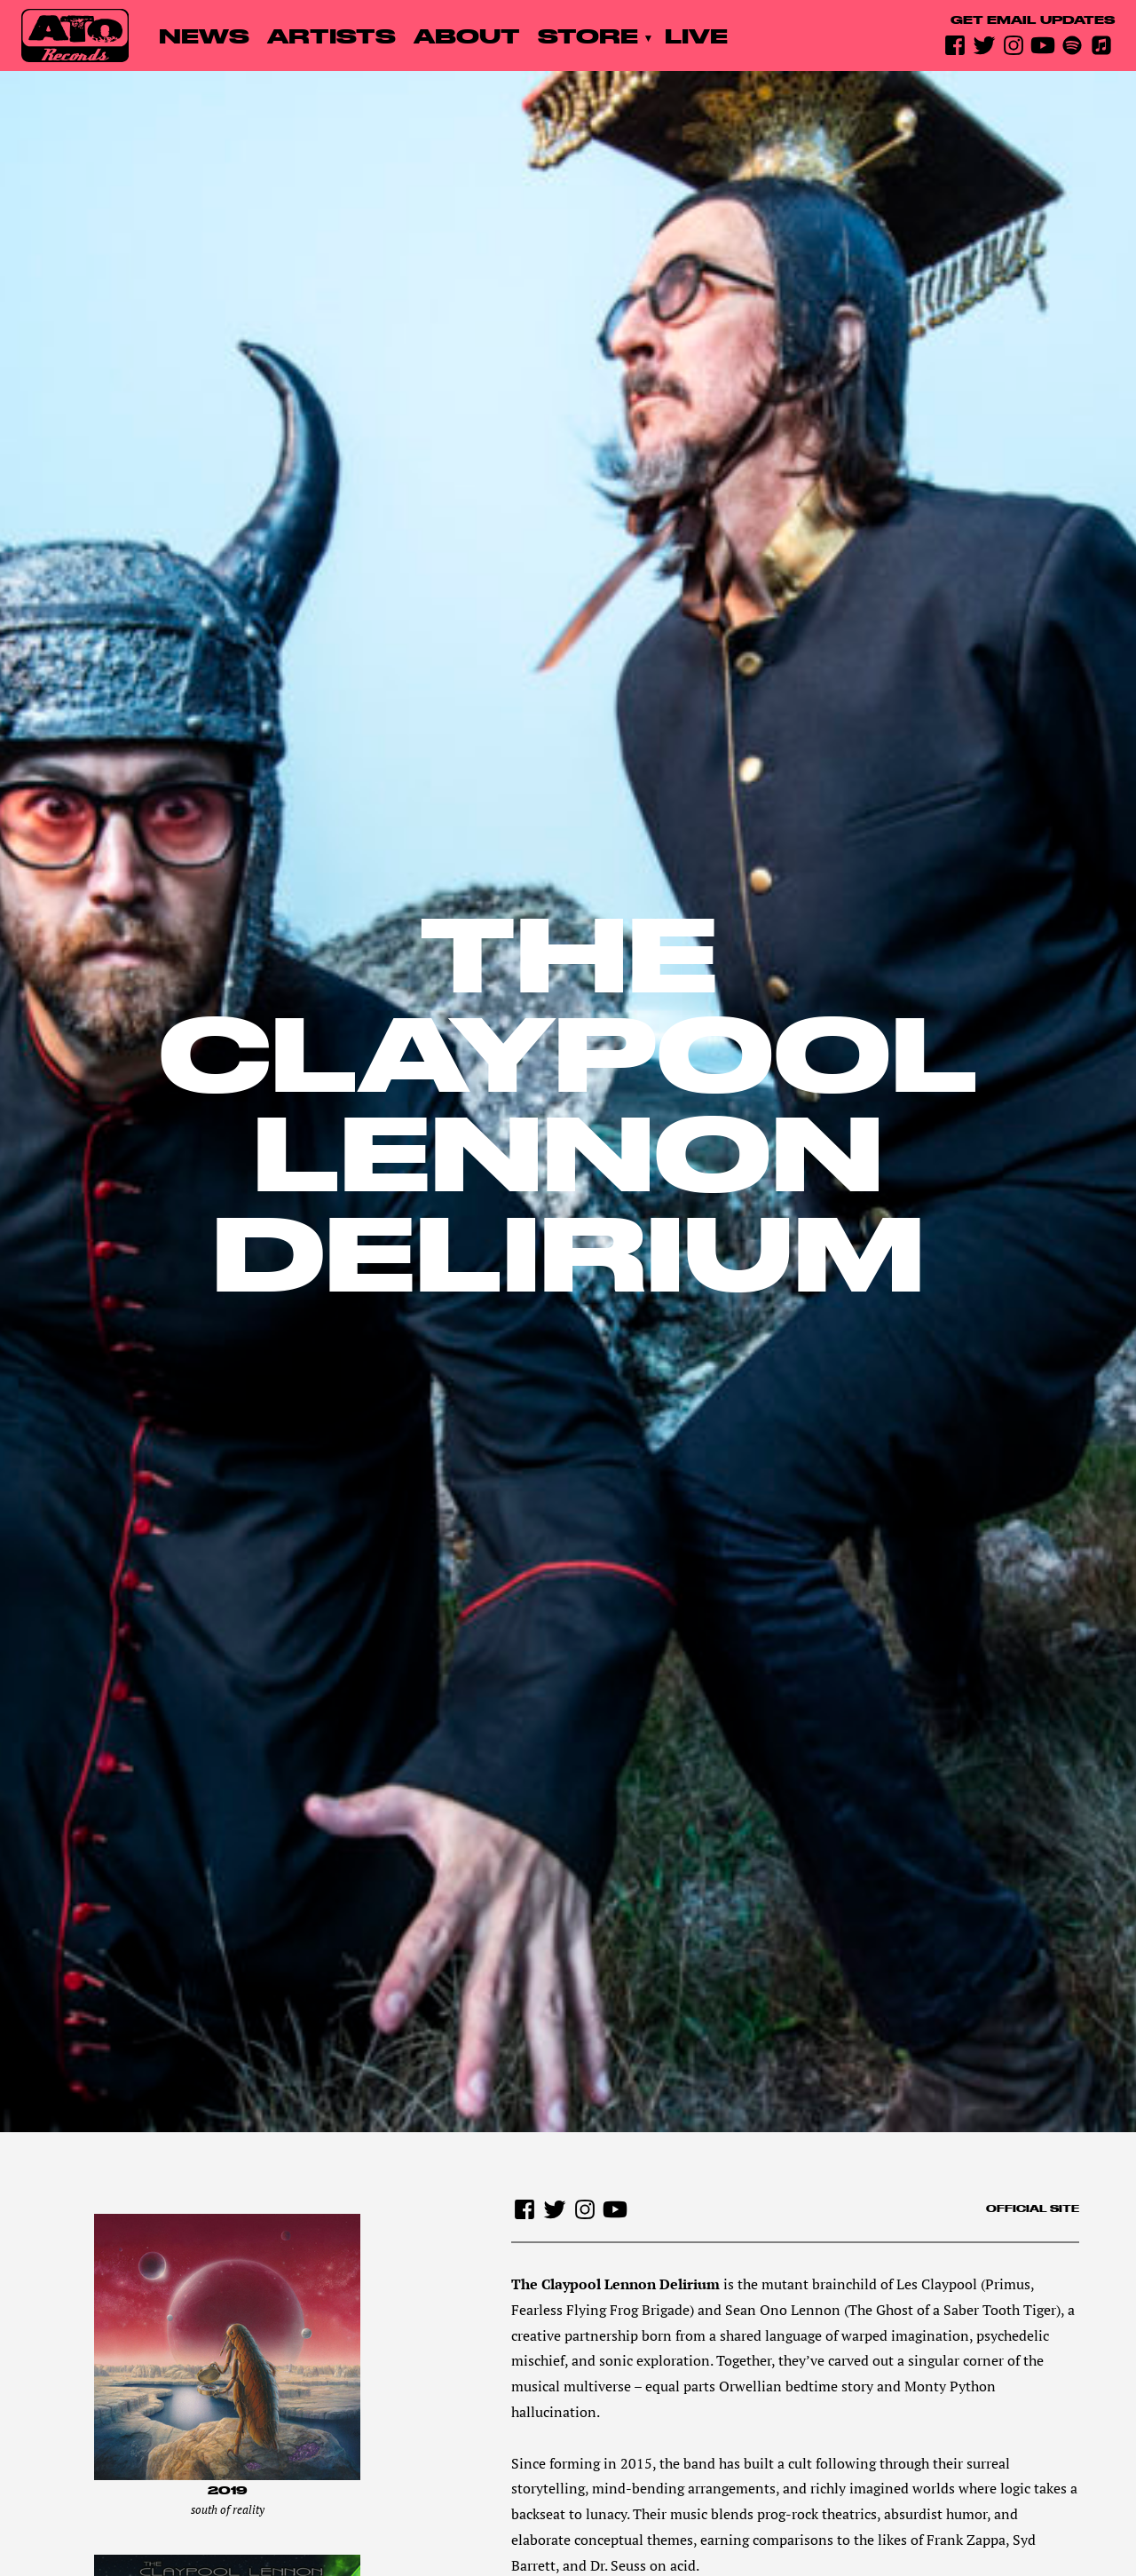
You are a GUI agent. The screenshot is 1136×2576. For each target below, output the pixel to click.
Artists (331, 35)
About (467, 35)
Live (696, 35)
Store (588, 35)
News (204, 35)
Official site (1032, 2208)
